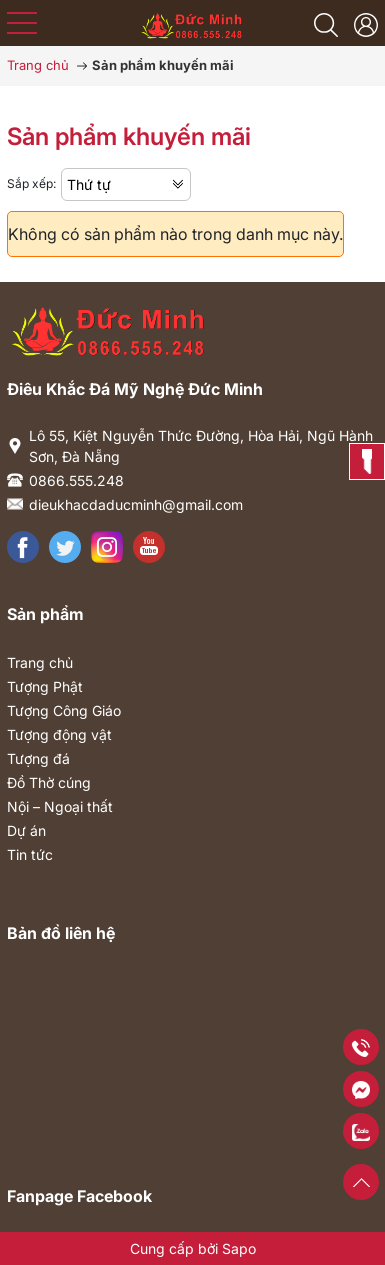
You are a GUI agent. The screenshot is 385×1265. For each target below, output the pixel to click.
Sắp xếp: (31, 183)
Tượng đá (38, 758)
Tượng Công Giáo (64, 710)
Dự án (26, 830)
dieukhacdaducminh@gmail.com (136, 504)
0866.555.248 (76, 480)
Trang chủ (40, 662)
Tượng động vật (59, 734)
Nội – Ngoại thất (60, 806)
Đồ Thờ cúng (49, 782)
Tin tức (30, 854)
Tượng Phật (45, 686)
